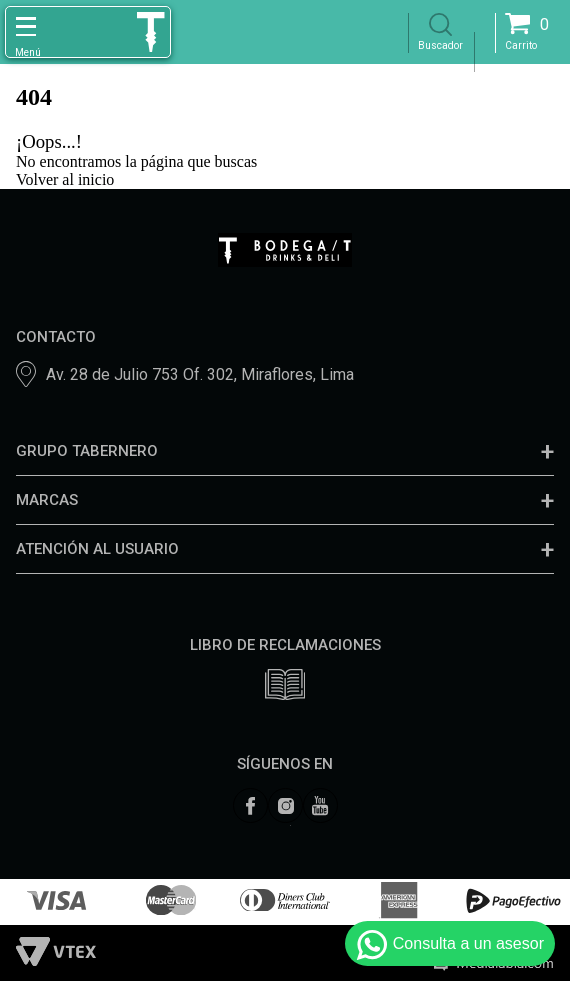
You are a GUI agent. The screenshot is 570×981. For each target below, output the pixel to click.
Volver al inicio (65, 179)
